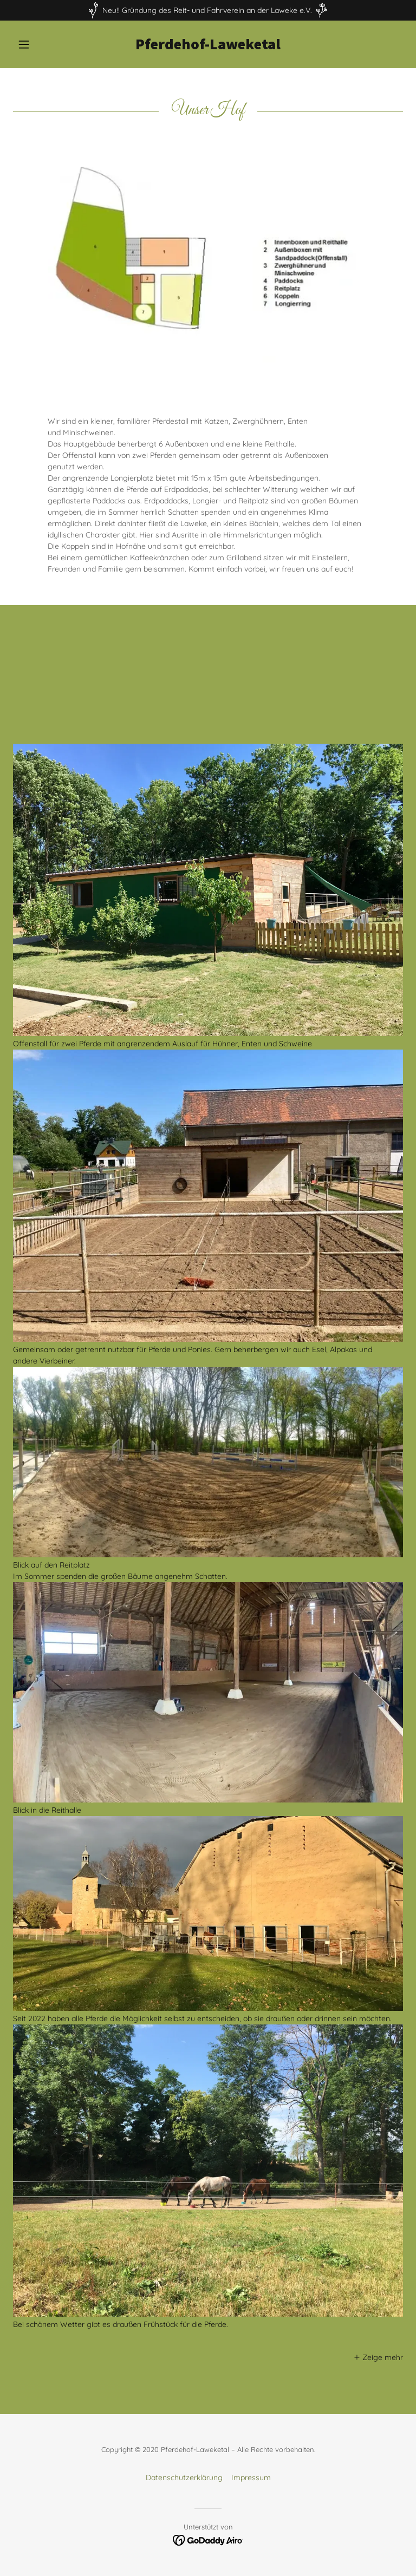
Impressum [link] (251, 2373)
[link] (208, 46)
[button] (42, 44)
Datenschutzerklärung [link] (184, 2373)
